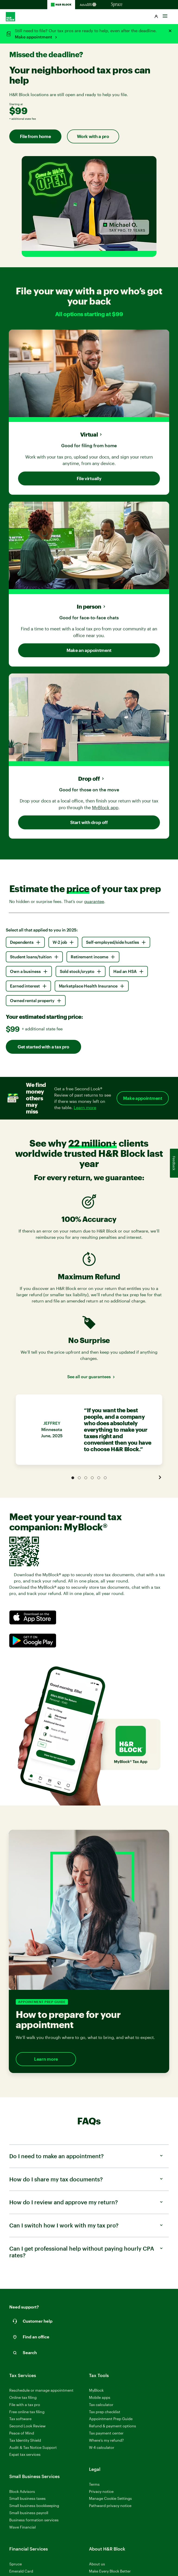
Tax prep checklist (104, 2411)
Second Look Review (27, 2426)
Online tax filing (23, 2397)
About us (97, 2564)
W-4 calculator (101, 2447)
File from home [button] (35, 136)
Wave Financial (22, 2527)
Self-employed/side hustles (116, 942)
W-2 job (63, 942)
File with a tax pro (24, 2404)
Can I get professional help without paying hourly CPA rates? (87, 2251)
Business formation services (34, 2520)
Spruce (15, 2564)
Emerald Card (21, 2571)
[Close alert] (170, 31)
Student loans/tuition (34, 956)
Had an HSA (128, 971)
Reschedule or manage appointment (41, 2390)
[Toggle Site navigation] (165, 15)
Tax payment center (106, 2433)
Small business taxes (27, 2498)
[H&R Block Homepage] (61, 4)
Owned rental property (35, 1000)
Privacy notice (101, 2491)
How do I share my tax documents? (87, 2179)
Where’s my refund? (106, 2440)
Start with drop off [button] (89, 822)
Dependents (25, 942)
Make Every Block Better (110, 2571)
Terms (94, 2484)
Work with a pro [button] (93, 136)
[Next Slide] (159, 1477)
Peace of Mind (21, 2433)
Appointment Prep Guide (111, 2418)
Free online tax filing (26, 2411)
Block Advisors (22, 2491)
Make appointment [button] (142, 1098)
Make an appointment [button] (89, 650)
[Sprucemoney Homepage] (117, 4)
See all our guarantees (89, 1376)
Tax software (20, 2418)
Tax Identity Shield (25, 2440)
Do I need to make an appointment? (87, 2156)
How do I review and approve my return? (87, 2202)
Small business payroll (28, 2512)
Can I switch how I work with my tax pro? (87, 2225)
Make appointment (34, 36)
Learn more (46, 2059)
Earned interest (28, 985)
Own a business (29, 971)
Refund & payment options (112, 2426)
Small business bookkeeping (34, 2505)
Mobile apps (99, 2397)
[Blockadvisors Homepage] (89, 4)
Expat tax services (25, 2454)
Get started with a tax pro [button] (43, 1046)
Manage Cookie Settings (110, 2498)
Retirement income (93, 956)
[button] (156, 17)
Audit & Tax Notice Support (33, 2447)
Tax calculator (101, 2404)
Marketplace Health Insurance (91, 985)
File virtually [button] (89, 478)
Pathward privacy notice (110, 2505)
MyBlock (96, 2390)
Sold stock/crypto (80, 971)
